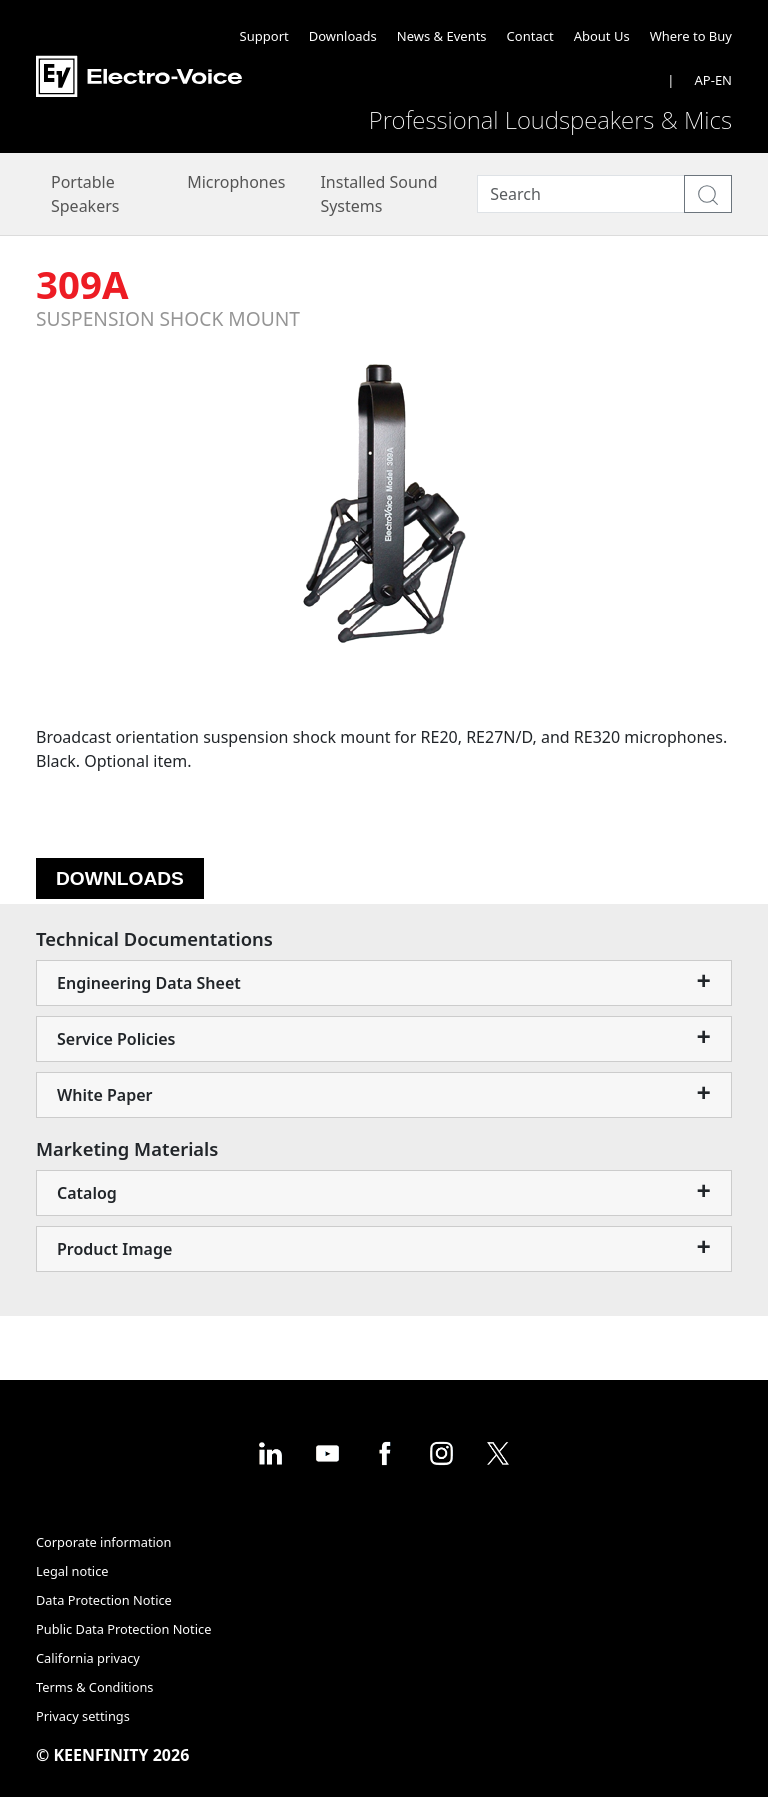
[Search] (581, 194)
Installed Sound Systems (378, 194)
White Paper (105, 1095)
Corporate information (103, 1542)
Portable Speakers (85, 194)
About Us (602, 36)
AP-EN (713, 80)
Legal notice (72, 1571)
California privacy (88, 1658)
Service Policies (116, 1039)
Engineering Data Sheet (149, 983)
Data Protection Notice (104, 1600)
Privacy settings (83, 1716)
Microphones (236, 182)
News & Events (442, 36)
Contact (530, 36)
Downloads (343, 36)
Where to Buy (691, 36)
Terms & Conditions (94, 1687)
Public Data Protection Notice (123, 1629)
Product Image (114, 1249)
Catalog (87, 1193)
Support (264, 36)
